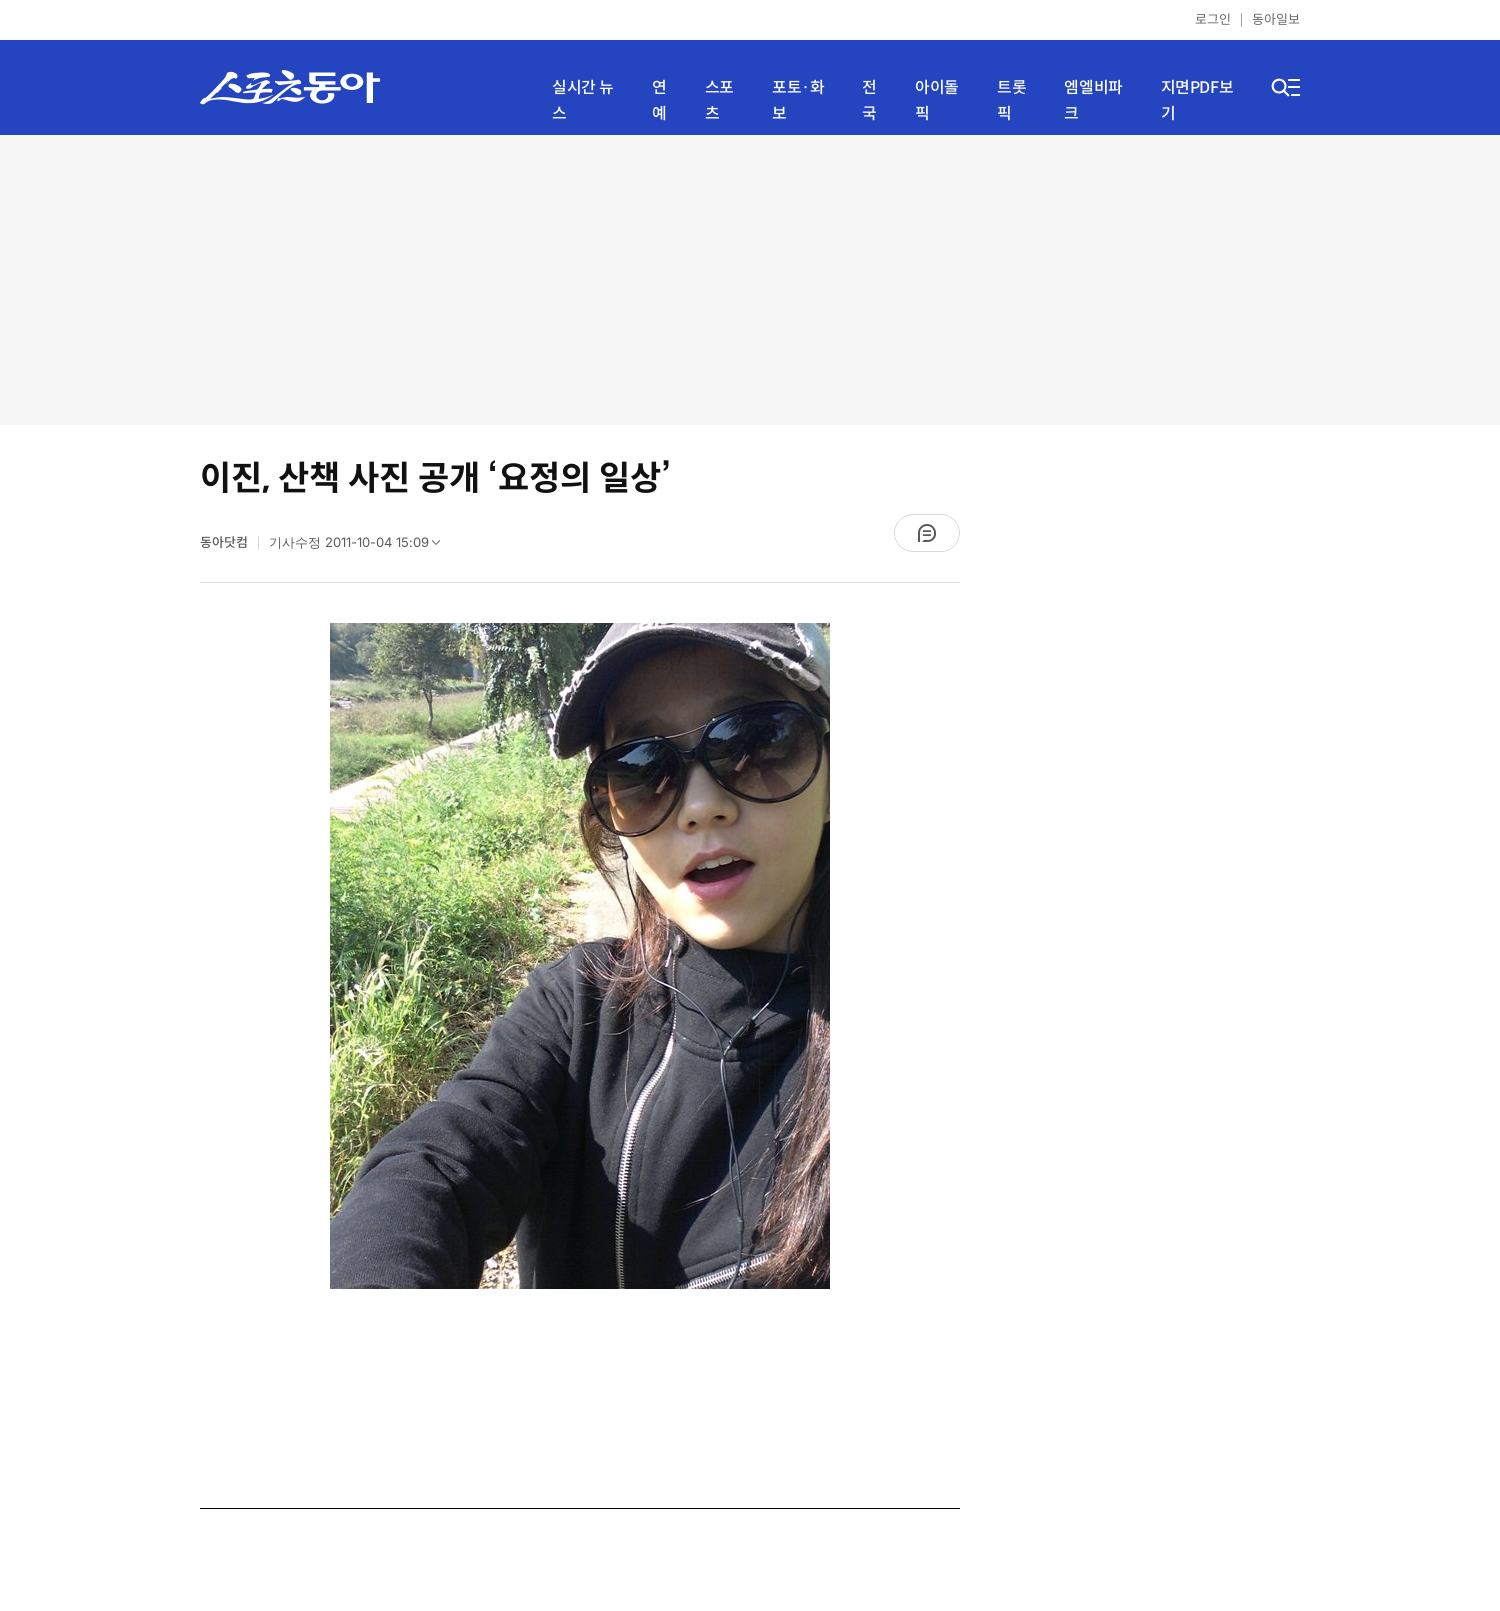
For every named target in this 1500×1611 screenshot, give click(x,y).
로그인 (1213, 19)
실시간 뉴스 (583, 100)
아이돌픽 (937, 100)
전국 (869, 100)
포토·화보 (798, 100)
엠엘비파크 (1093, 100)
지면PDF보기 (1197, 100)
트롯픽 (1011, 100)
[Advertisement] (750, 280)
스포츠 (719, 100)
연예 (659, 100)
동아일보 (1276, 19)
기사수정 (361, 547)
